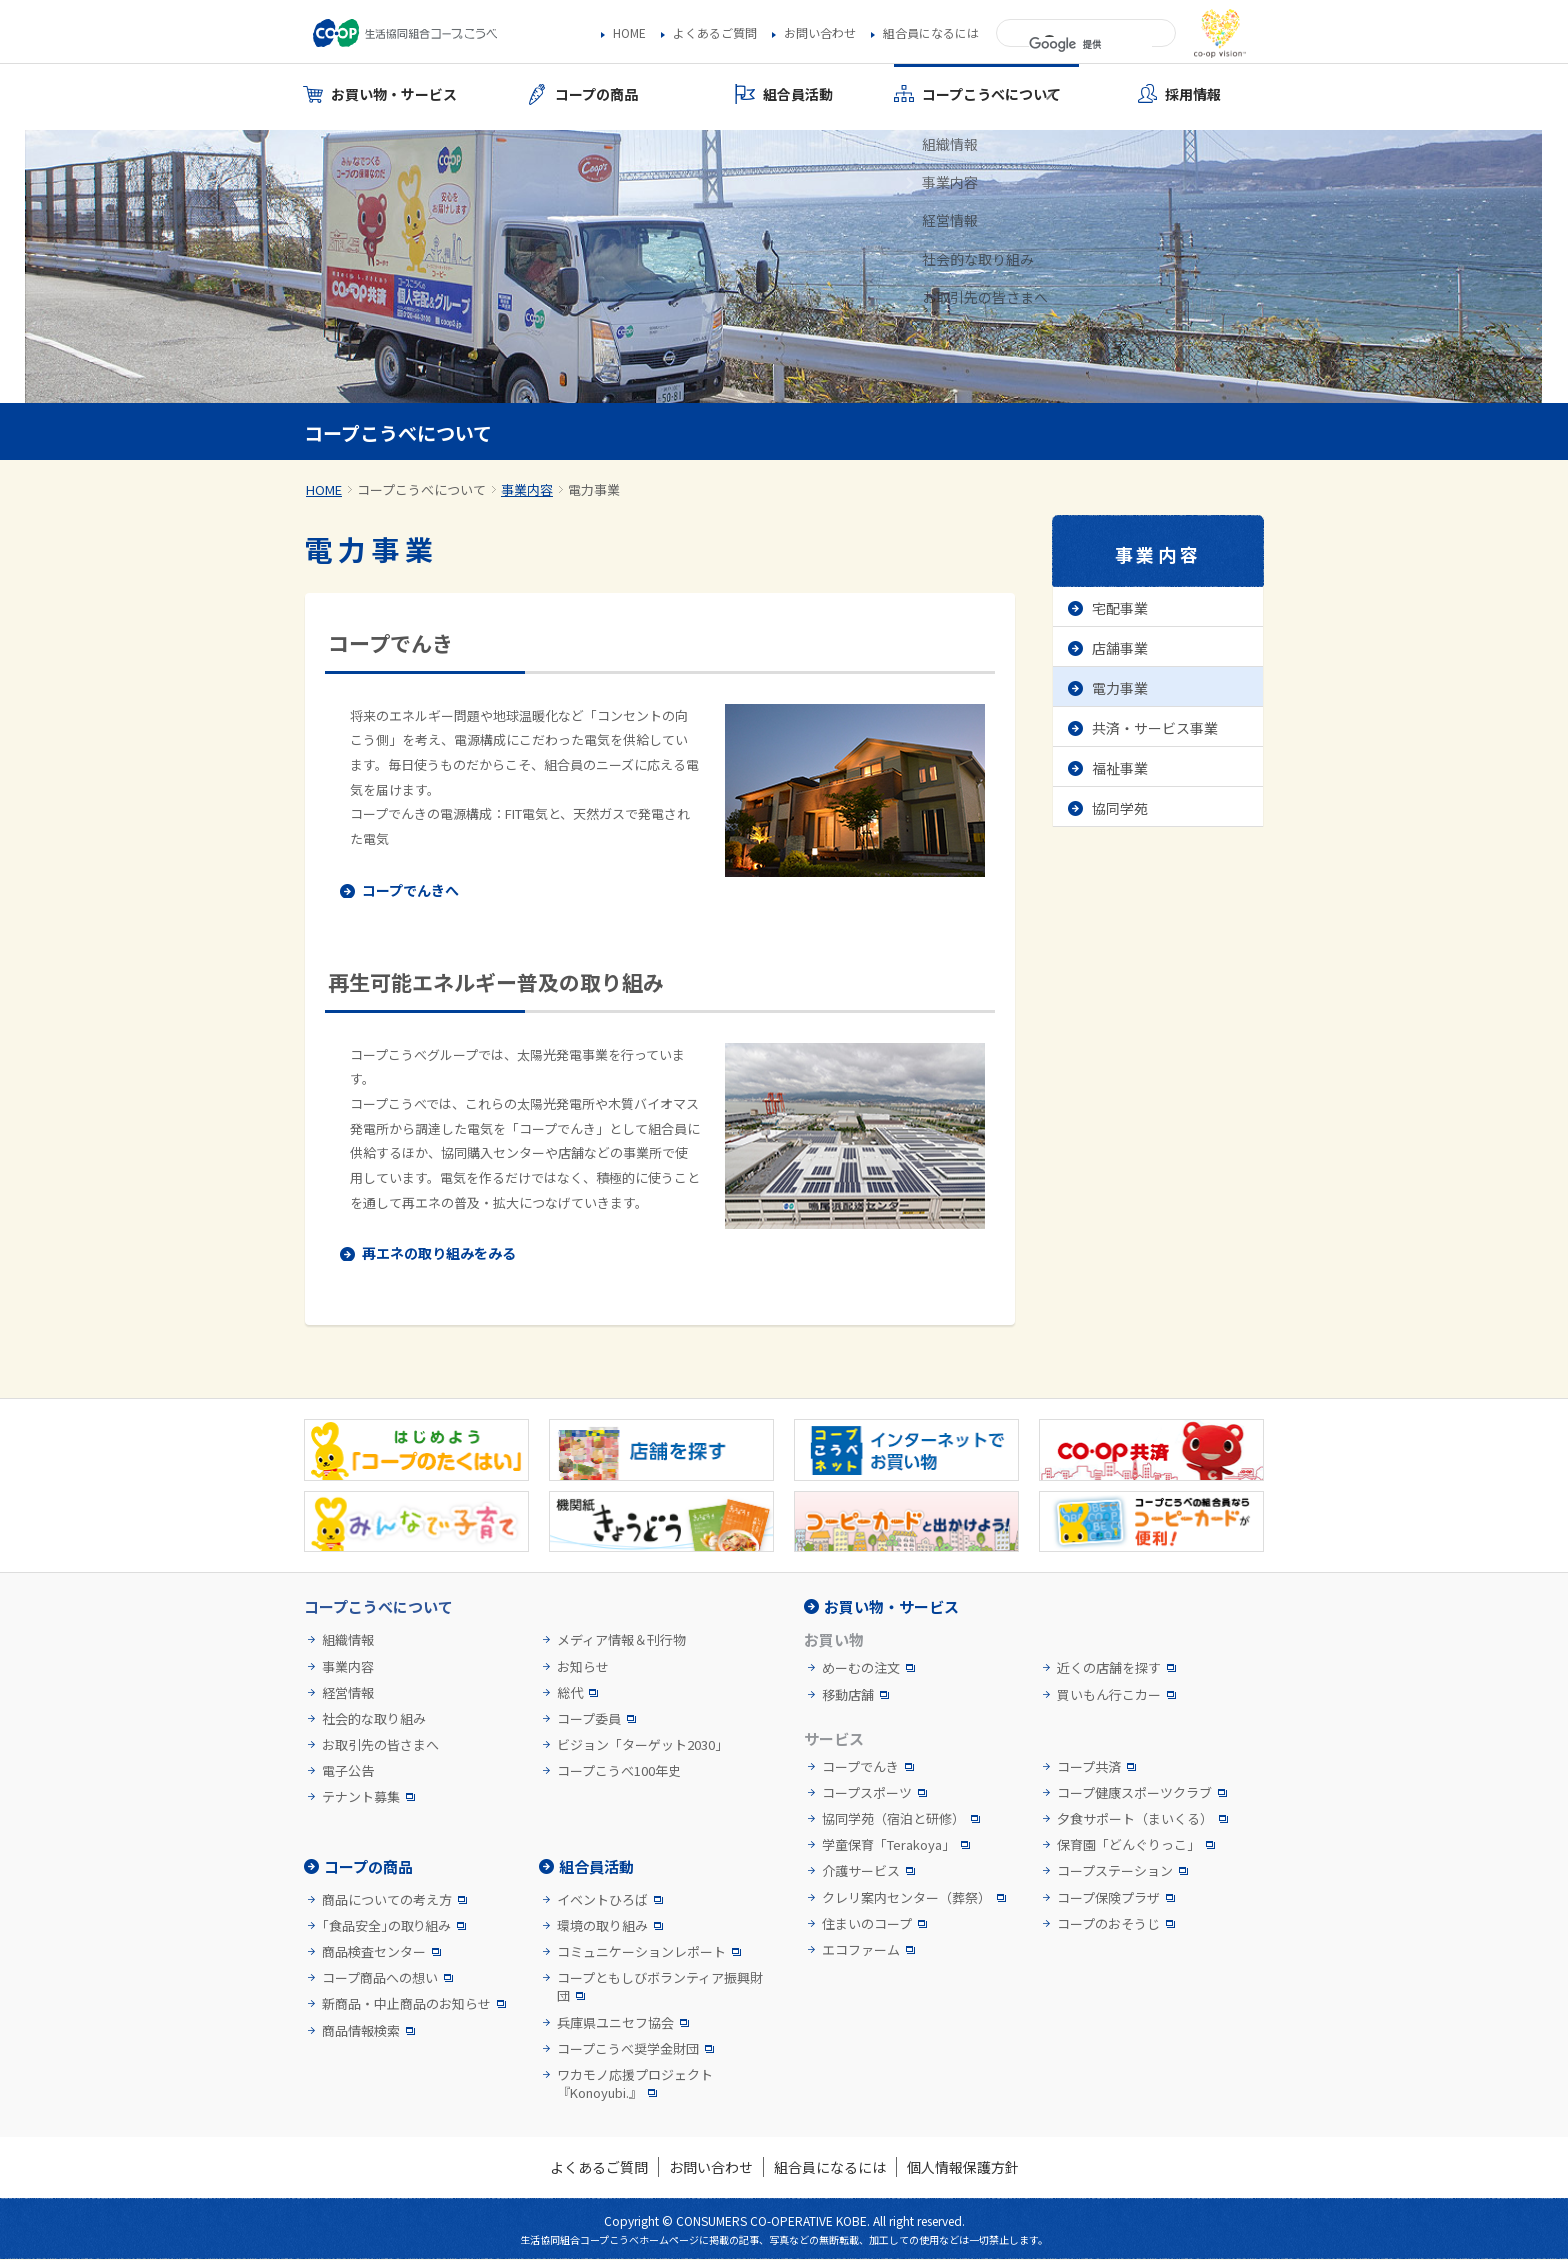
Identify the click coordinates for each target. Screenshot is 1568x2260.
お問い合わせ (820, 33)
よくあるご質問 (715, 33)
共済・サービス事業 (1155, 728)
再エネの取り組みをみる (439, 1253)
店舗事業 (1120, 648)
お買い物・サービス (891, 1606)
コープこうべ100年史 (619, 1771)
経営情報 (348, 1693)
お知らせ (583, 1667)
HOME (629, 33)
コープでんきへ (410, 890)
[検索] (1090, 45)
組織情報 (348, 1640)
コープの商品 (368, 1866)
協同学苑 (1120, 808)
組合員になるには (931, 33)
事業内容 (527, 489)
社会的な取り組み (374, 1719)
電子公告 (348, 1771)
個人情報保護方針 (963, 2167)
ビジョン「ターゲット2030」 (642, 1745)
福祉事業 (1120, 768)
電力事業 (1120, 688)
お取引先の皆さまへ (380, 1745)
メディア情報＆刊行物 (621, 1640)
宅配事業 (1120, 608)
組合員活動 (596, 1866)
